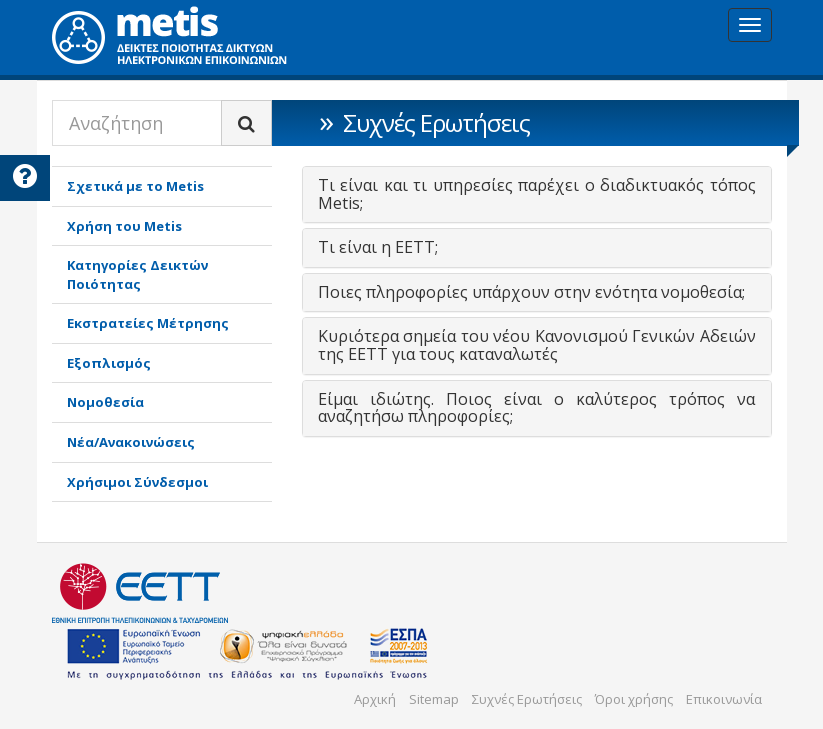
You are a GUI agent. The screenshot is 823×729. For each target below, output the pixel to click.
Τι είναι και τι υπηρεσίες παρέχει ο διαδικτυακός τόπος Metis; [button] (537, 194)
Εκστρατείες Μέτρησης (148, 323)
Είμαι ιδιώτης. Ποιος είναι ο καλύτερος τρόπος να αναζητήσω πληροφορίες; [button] (537, 408)
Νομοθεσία (105, 402)
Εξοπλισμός (109, 363)
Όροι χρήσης (634, 699)
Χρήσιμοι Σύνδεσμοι (137, 482)
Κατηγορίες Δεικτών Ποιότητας (137, 274)
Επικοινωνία (724, 699)
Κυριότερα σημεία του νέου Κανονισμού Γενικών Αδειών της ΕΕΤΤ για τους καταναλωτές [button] (537, 345)
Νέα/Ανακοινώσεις (131, 442)
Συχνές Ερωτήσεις (527, 699)
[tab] (537, 194)
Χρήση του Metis (124, 226)
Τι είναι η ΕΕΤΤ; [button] (378, 247)
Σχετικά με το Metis (135, 186)
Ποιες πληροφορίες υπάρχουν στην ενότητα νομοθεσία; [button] (531, 292)
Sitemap (434, 699)
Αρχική (375, 699)
